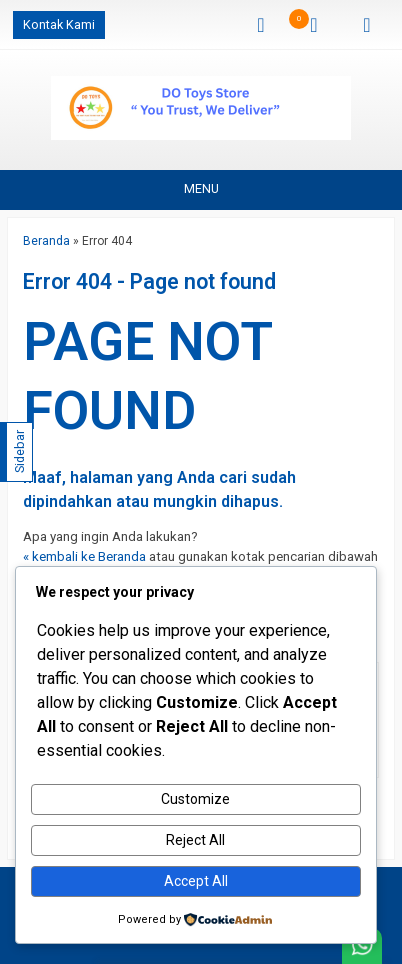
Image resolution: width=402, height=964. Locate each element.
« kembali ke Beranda (84, 556)
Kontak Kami (59, 24)
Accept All (196, 881)
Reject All (195, 840)
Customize (195, 799)
